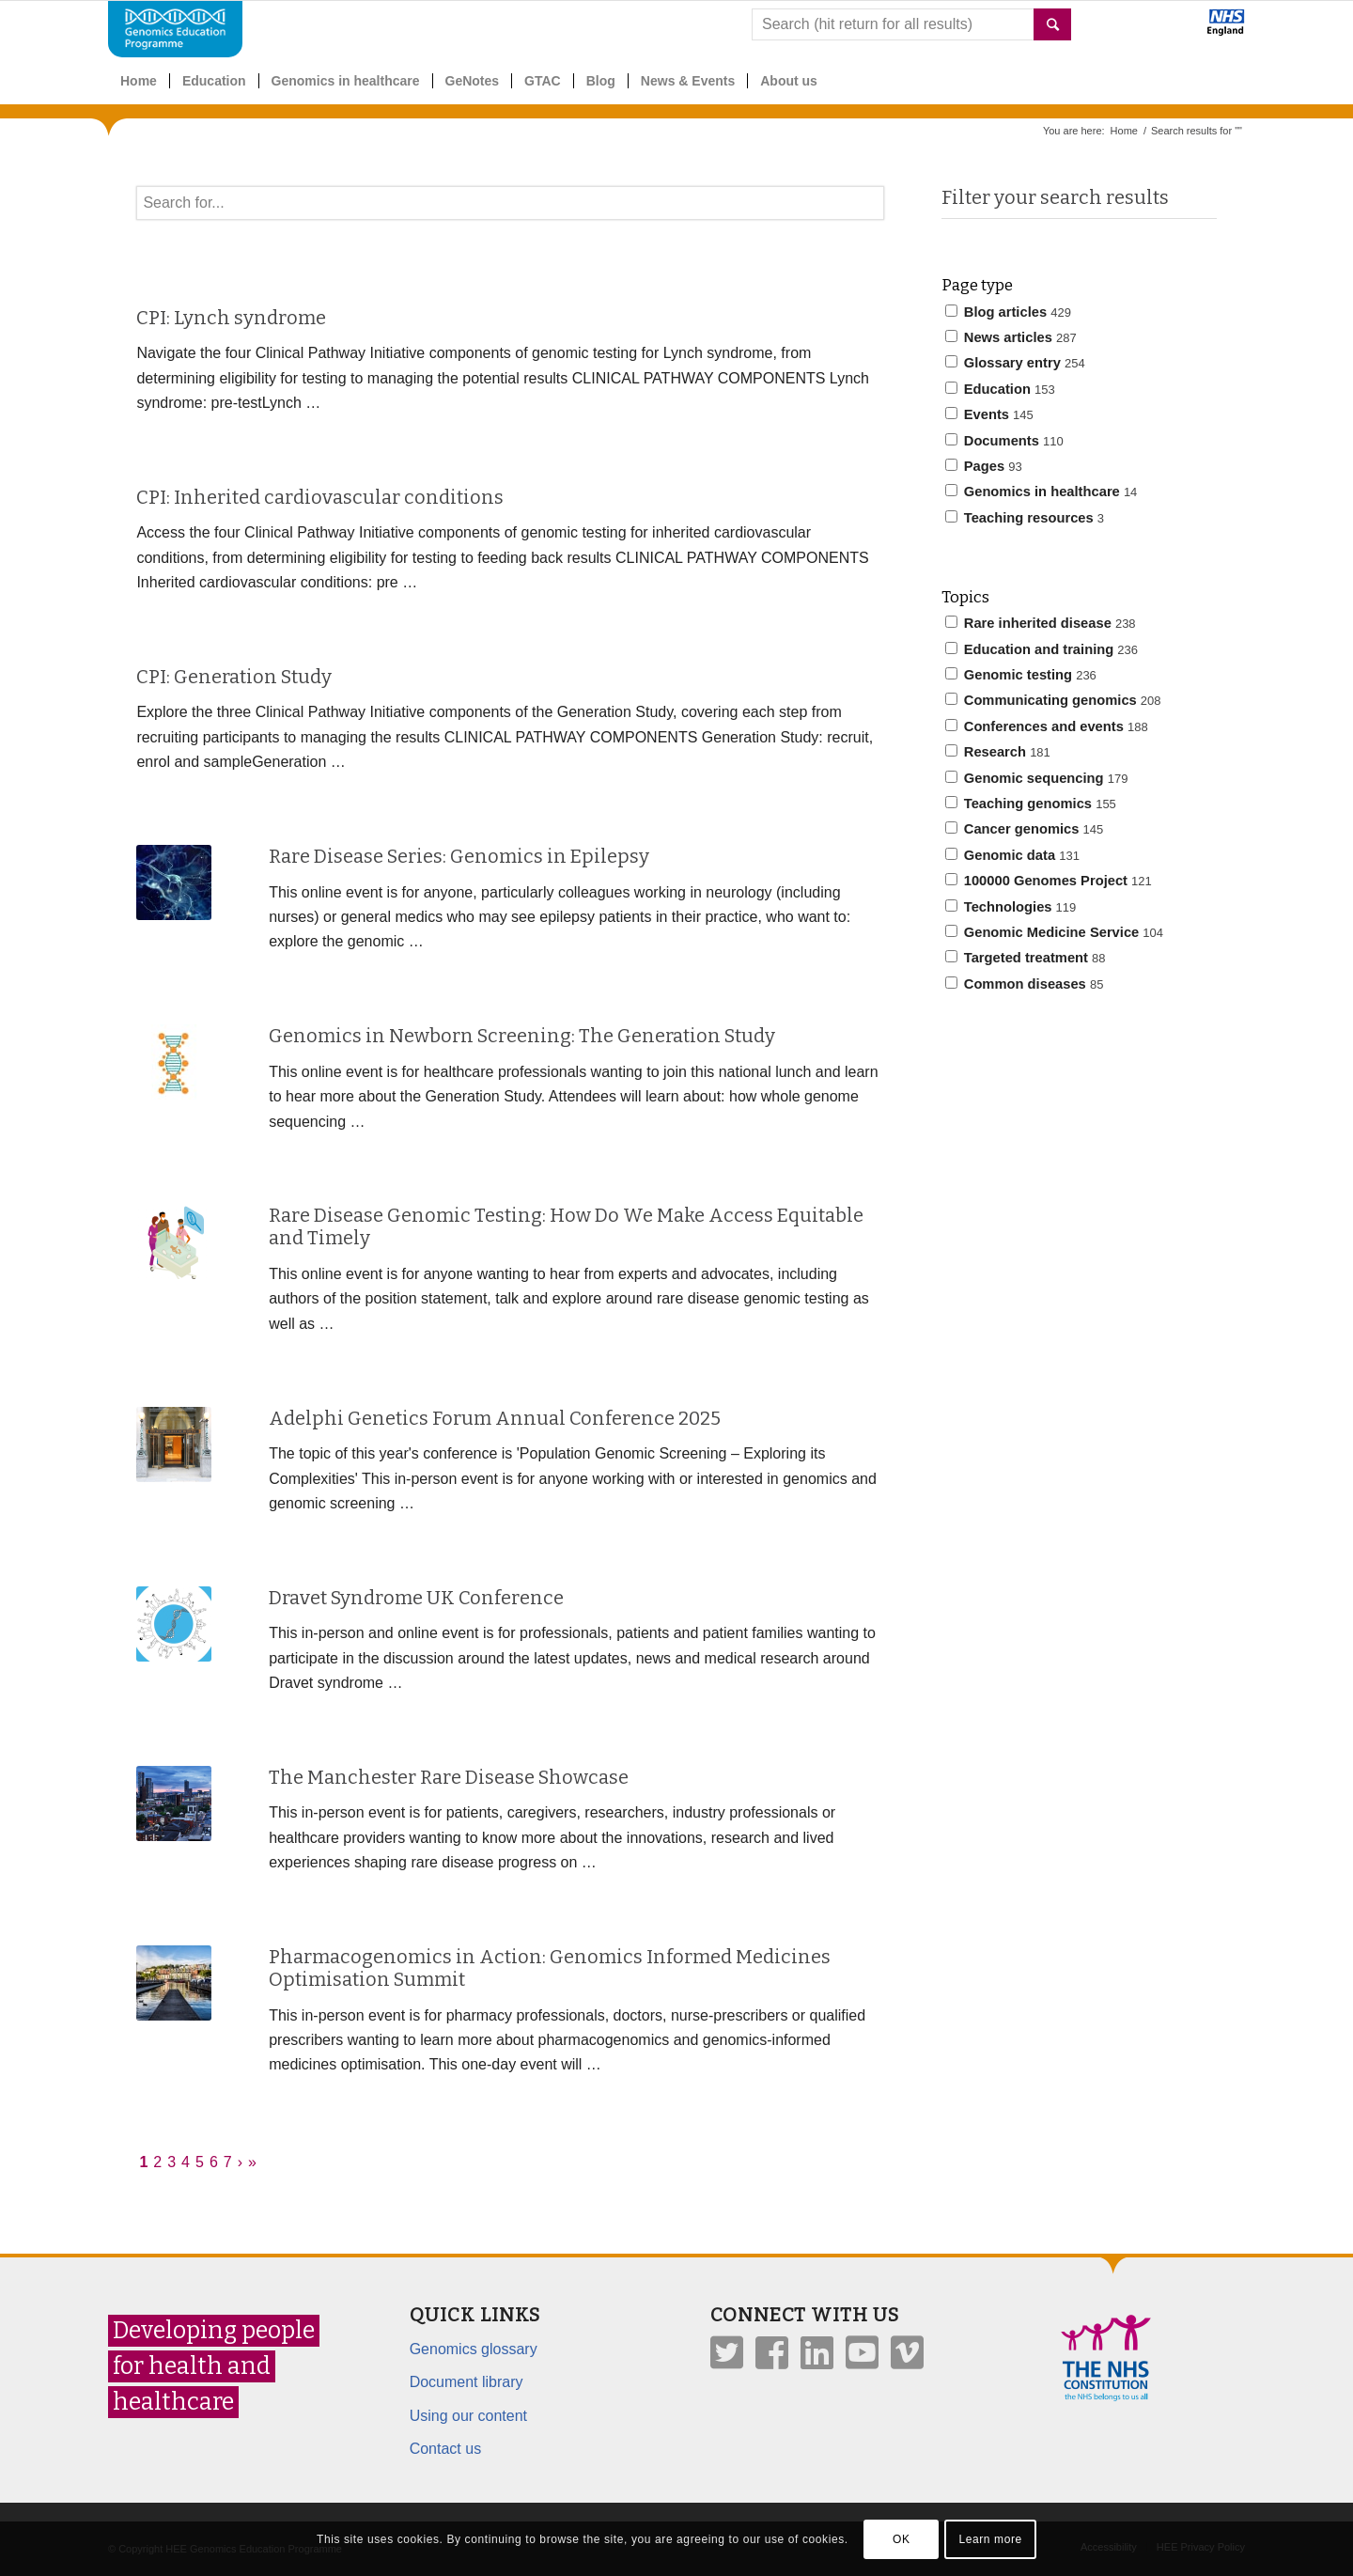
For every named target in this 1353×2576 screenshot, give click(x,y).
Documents (1004, 440)
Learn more (989, 2539)
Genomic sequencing (1036, 778)
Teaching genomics (1030, 803)
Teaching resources (1024, 517)
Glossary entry (1015, 362)
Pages (983, 466)
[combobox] (911, 24)
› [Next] (240, 2162)
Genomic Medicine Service (1054, 932)
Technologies (1011, 906)
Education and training (1041, 649)
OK (901, 2539)
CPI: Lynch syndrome (231, 317)
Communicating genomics (1053, 700)
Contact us (445, 2449)
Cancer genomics (1024, 828)
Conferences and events (1046, 726)
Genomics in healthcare (1041, 491)
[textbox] (509, 203)
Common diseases (1024, 983)
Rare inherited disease (1040, 623)
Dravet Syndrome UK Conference (416, 1597)
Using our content (468, 2416)
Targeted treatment (1025, 957)
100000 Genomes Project (1048, 880)
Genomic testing (1020, 674)
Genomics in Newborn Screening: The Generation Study (522, 1035)
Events (989, 414)
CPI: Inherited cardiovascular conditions (320, 497)
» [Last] (252, 2162)
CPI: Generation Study (234, 676)
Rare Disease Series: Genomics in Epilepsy (459, 856)
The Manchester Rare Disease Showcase (449, 1777)
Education (1000, 389)
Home (1124, 130)
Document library (466, 2382)
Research (997, 751)
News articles (1011, 337)
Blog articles (1008, 312)
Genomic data (1012, 855)
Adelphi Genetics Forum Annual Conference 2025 (495, 1418)
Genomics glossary (473, 2349)
